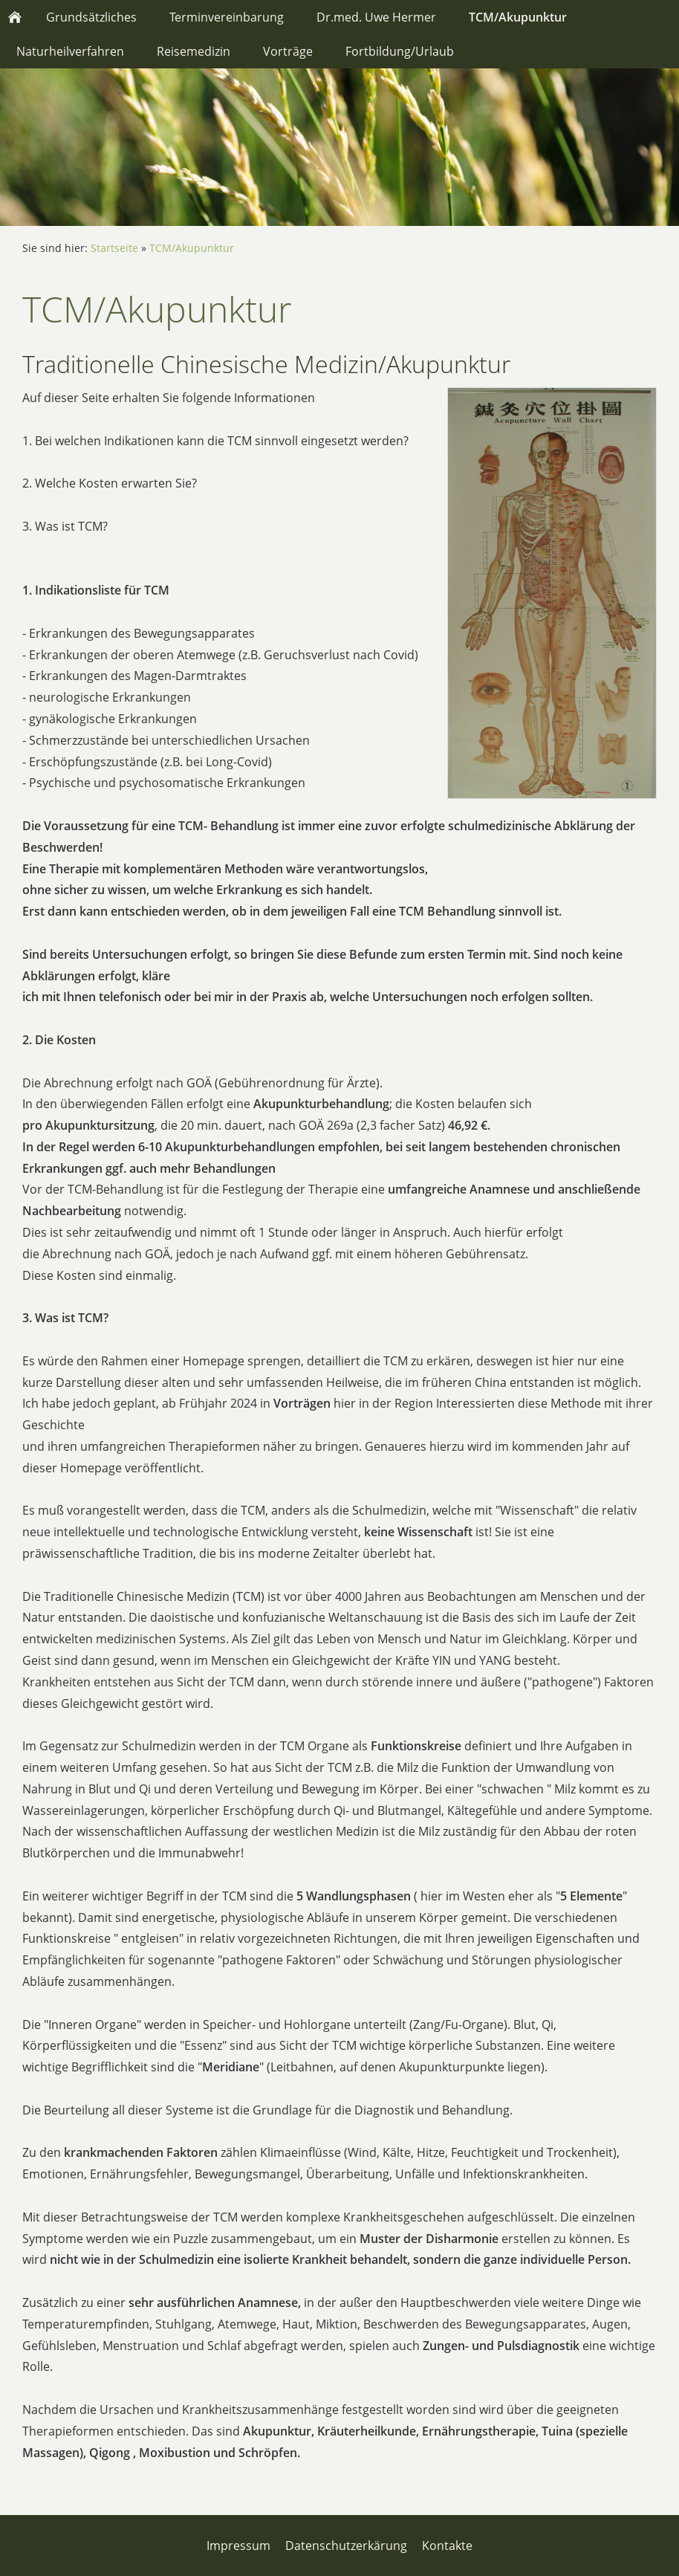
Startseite (114, 248)
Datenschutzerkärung (346, 2545)
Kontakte (447, 2545)
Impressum (238, 2545)
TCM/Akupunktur (191, 248)
